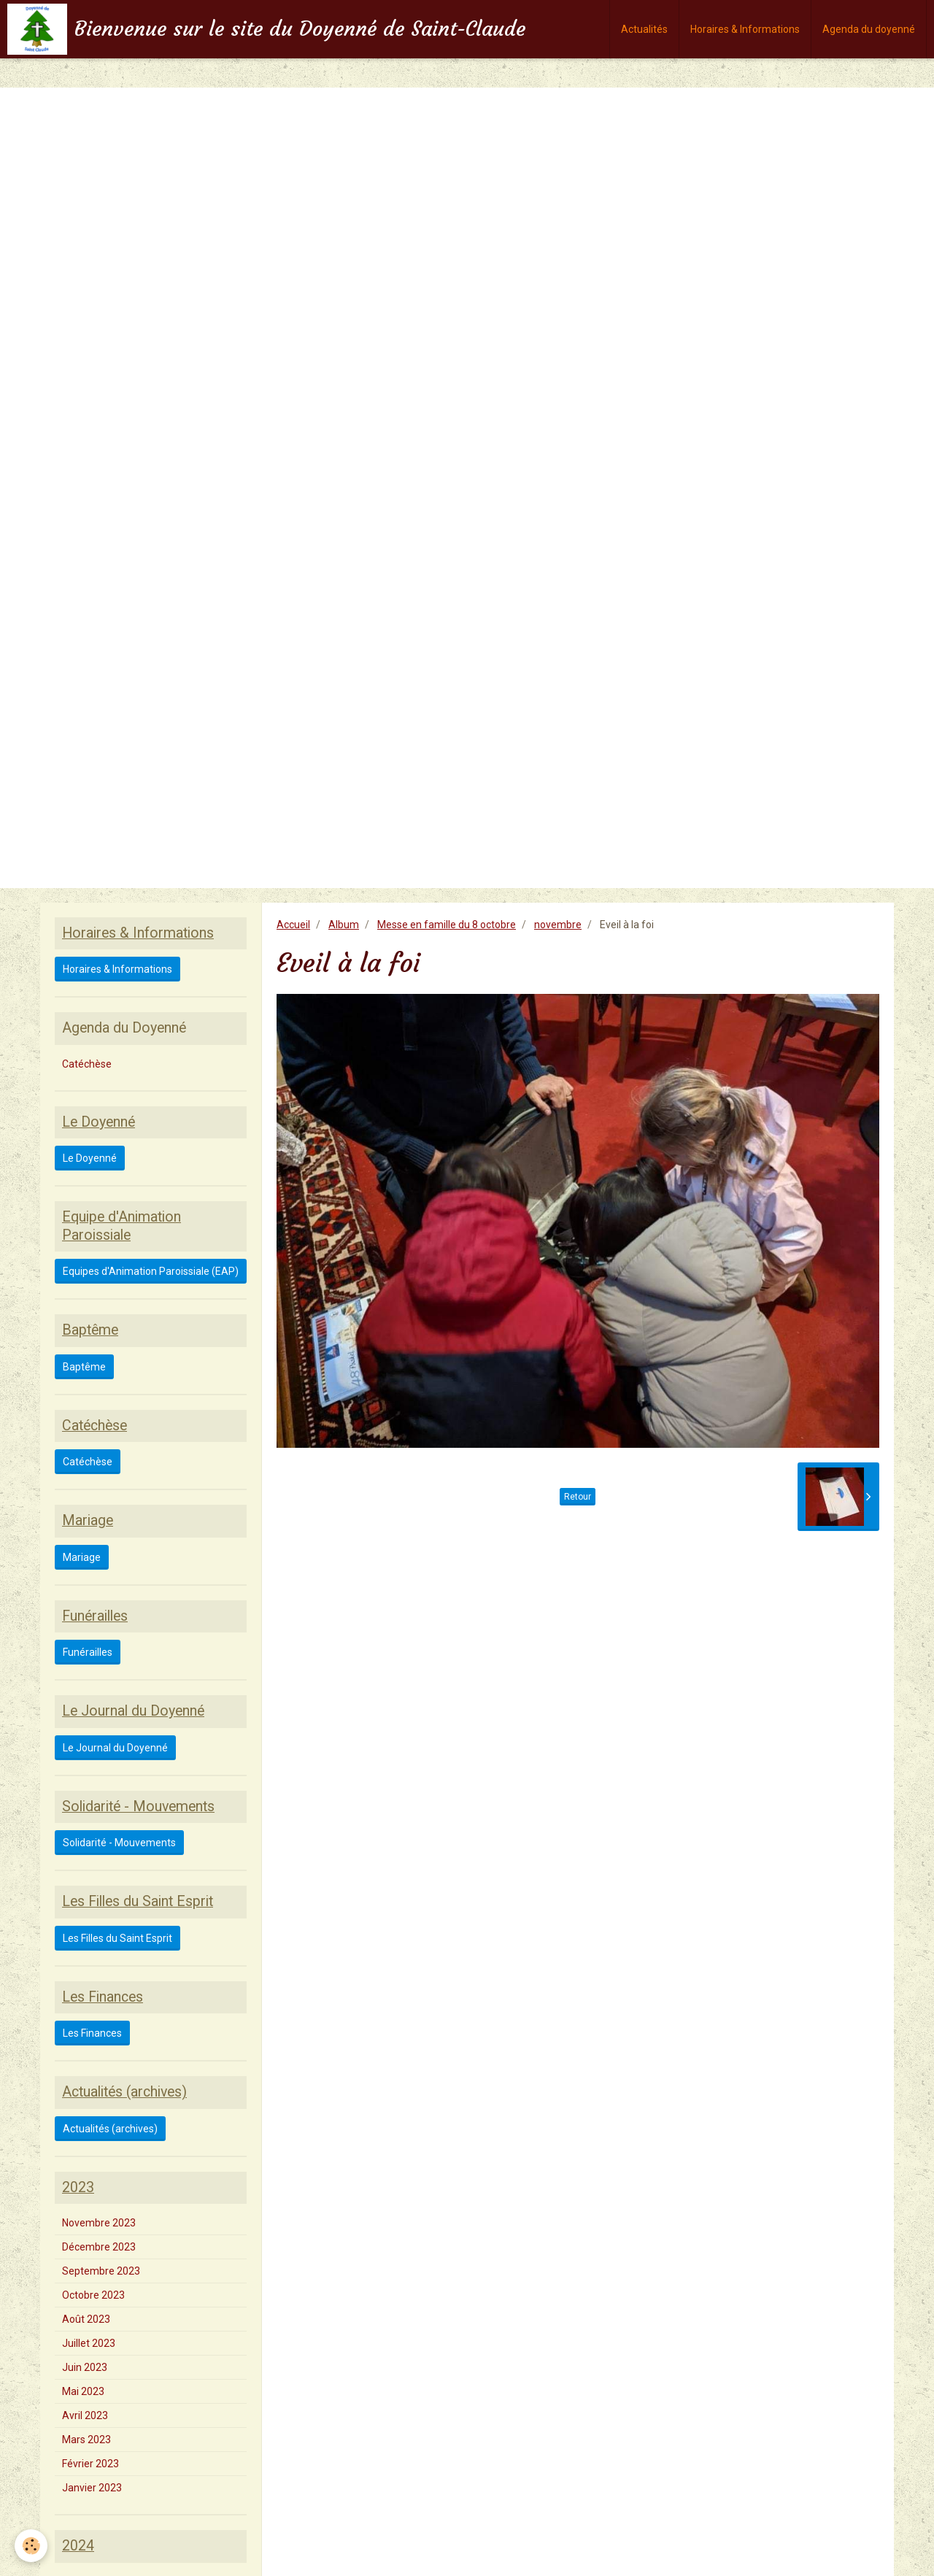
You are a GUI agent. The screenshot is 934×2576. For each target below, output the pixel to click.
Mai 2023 (83, 2391)
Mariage (82, 1557)
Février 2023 (90, 2463)
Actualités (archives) (110, 2129)
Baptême (84, 1367)
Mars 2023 (86, 2439)
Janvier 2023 (92, 2488)
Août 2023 (86, 2319)
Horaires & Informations (745, 29)
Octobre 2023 (93, 2295)
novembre (558, 924)
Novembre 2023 (99, 2223)
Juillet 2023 (88, 2343)
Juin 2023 (84, 2367)
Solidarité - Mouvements (119, 1842)
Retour (577, 1497)
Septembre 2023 (101, 2271)
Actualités (644, 29)
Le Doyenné (90, 1158)
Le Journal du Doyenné (115, 1748)
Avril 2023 (85, 2415)
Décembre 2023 (99, 2247)
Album (343, 924)
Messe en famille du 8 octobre (446, 924)
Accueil (293, 924)
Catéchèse (87, 1064)
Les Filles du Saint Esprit (117, 1938)
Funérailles (87, 1652)
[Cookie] (31, 2545)
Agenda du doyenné (868, 29)
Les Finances (92, 2033)
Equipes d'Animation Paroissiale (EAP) (151, 1271)
